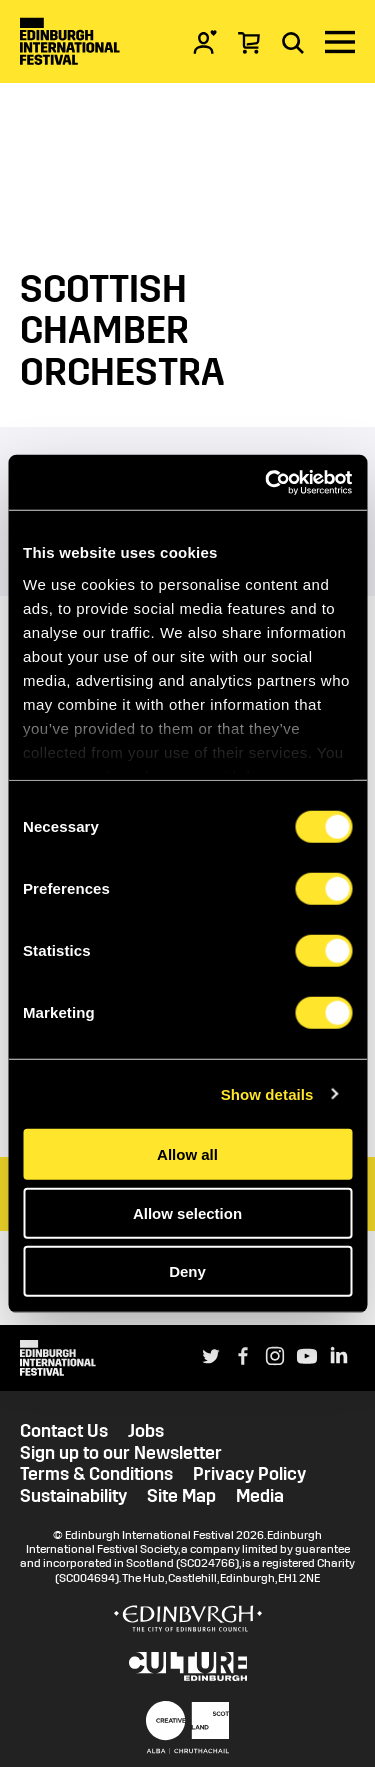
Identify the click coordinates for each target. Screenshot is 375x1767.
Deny (187, 1271)
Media (260, 1496)
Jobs (146, 1431)
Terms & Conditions (96, 1474)
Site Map (181, 1496)
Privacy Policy (249, 1474)
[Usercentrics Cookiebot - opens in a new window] (267, 482)
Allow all (187, 1154)
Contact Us (64, 1431)
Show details (267, 1093)
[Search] (293, 42)
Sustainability (73, 1496)
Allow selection (187, 1212)
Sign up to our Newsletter (121, 1453)
